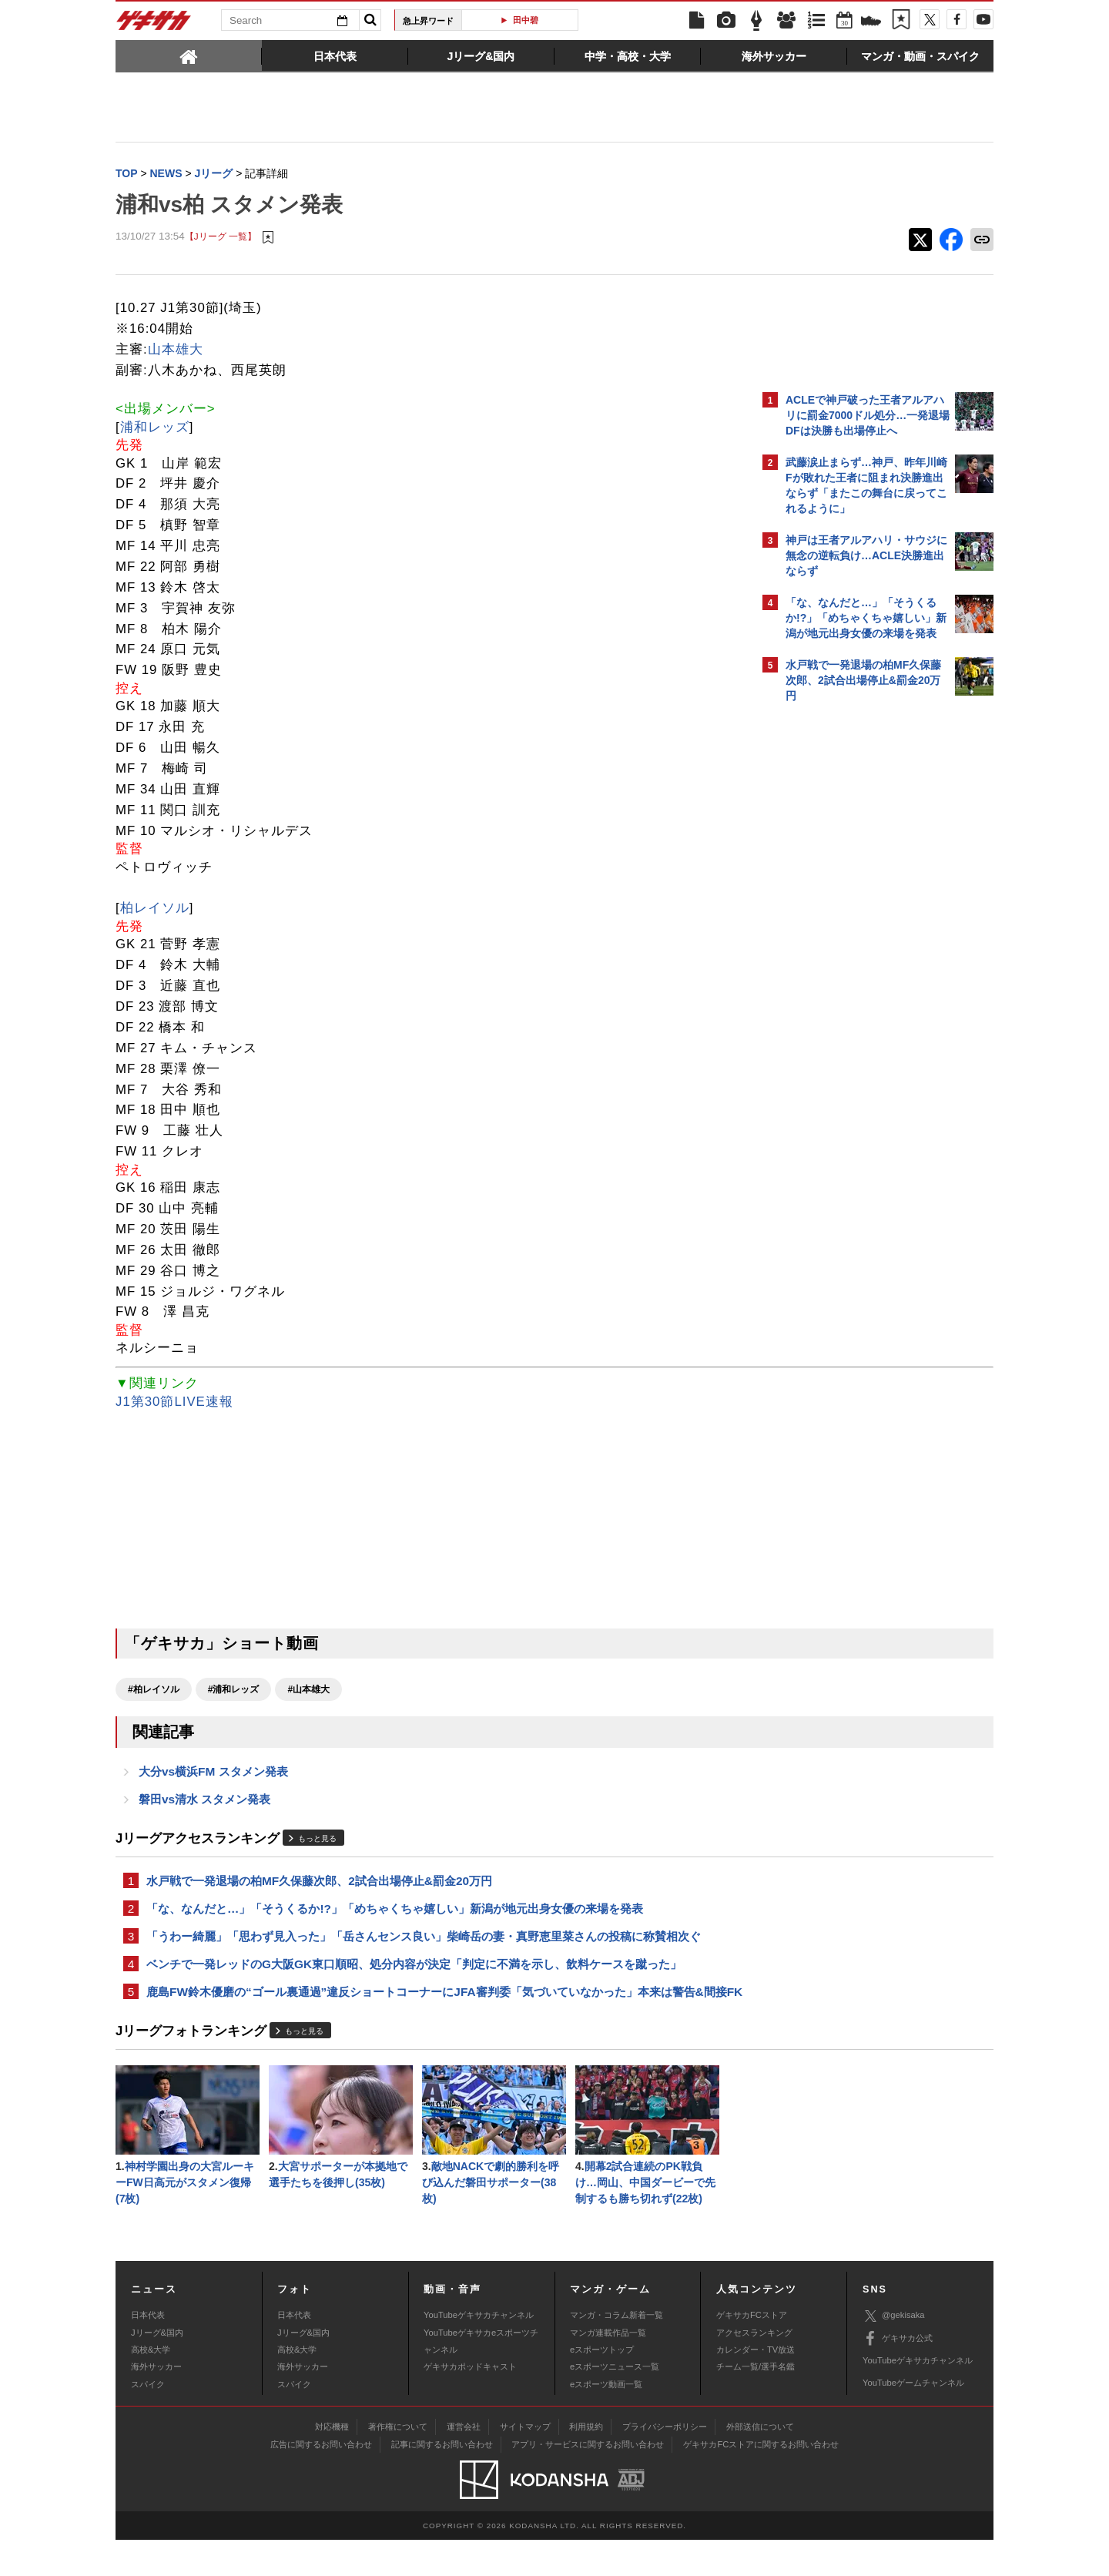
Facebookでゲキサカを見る (850, 975)
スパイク (148, 2420)
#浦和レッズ (234, 1690)
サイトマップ (525, 2462)
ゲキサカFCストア (751, 2351)
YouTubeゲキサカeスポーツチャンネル (481, 2377)
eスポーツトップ (602, 2385)
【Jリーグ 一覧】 (220, 238)
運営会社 (464, 2462)
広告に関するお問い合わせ (321, 2480)
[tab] (189, 55)
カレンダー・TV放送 (755, 2385)
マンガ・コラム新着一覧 (616, 2351)
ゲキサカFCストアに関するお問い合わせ (761, 2480)
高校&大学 (150, 2385)
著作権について (397, 2462)
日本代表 (148, 2351)
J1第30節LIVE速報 (174, 1403)
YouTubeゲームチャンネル (913, 2418)
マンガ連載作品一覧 (608, 2368)
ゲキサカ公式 (898, 2375)
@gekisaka (894, 2352)
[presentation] (189, 55)
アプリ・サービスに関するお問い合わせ (587, 2480)
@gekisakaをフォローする (847, 943)
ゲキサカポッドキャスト (470, 2402)
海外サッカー (156, 2402)
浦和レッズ (154, 428)
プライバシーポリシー (664, 2462)
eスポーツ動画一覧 (606, 2420)
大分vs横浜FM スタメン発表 (213, 1775)
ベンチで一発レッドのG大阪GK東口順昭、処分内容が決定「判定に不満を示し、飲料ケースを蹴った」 (414, 1975)
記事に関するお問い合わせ (442, 2480)
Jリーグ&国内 (157, 2368)
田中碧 (525, 20)
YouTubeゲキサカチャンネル (479, 2351)
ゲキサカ (154, 25)
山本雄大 (175, 351)
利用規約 (586, 2462)
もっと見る (317, 1844)
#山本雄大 (308, 1690)
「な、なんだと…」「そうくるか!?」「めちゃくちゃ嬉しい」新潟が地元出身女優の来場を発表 (394, 1917)
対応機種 (332, 2462)
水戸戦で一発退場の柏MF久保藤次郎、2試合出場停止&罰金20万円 (319, 1887)
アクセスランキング (754, 2368)
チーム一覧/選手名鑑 (755, 2402)
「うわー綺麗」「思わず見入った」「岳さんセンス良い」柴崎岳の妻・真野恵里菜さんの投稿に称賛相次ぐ (423, 1946)
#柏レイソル (153, 1690)
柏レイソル (154, 909)
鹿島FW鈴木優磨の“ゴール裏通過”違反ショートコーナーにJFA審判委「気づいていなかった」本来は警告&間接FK (430, 2013)
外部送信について (760, 2462)
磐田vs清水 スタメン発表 (204, 1804)
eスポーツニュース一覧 (614, 2402)
